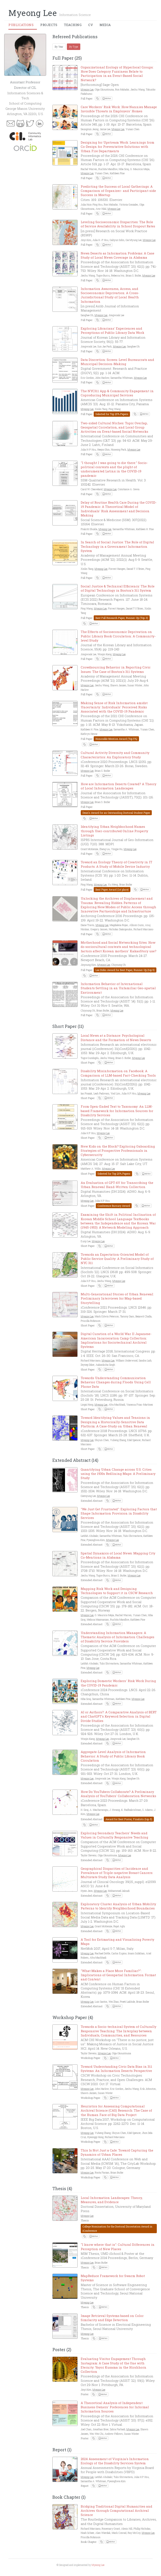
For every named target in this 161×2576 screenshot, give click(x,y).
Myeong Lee (32, 12)
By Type (73, 46)
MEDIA (105, 25)
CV (90, 25)
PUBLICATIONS (21, 25)
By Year (59, 46)
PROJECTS (48, 25)
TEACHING (73, 25)
